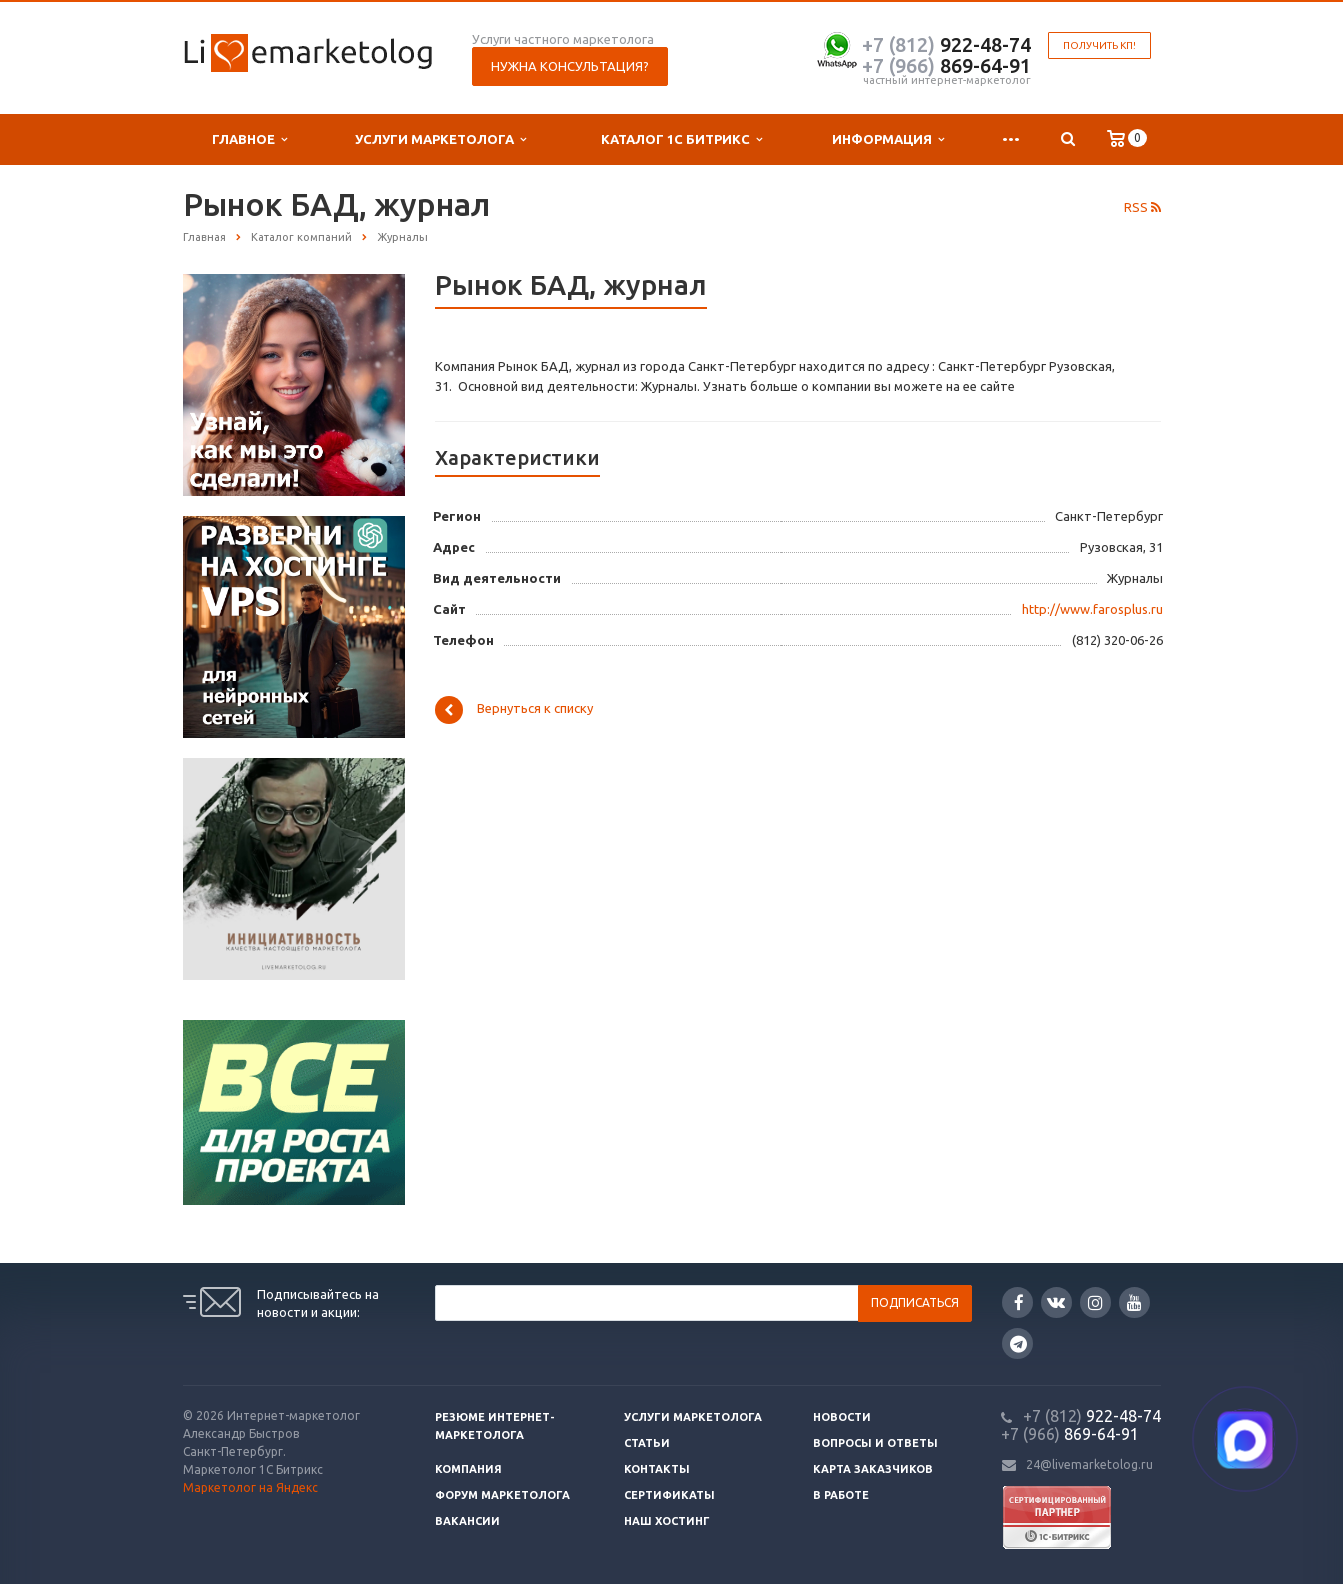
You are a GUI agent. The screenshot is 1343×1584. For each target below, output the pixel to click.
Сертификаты (669, 1495)
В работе (841, 1495)
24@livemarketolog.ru (1089, 1464)
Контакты (657, 1469)
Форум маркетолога (502, 1495)
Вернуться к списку (514, 710)
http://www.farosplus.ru (1092, 609)
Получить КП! (1099, 45)
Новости (842, 1417)
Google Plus (1018, 1343)
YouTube (1134, 1302)
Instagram (1095, 1302)
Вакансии (467, 1521)
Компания (468, 1469)
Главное (249, 139)
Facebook (1019, 1302)
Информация (888, 139)
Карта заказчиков (873, 1469)
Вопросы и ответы (875, 1443)
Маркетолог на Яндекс (250, 1487)
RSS (1142, 207)
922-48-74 (946, 44)
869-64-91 (946, 65)
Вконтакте (1056, 1301)
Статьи (647, 1443)
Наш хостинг (667, 1521)
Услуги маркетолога (440, 139)
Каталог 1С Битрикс (681, 139)
